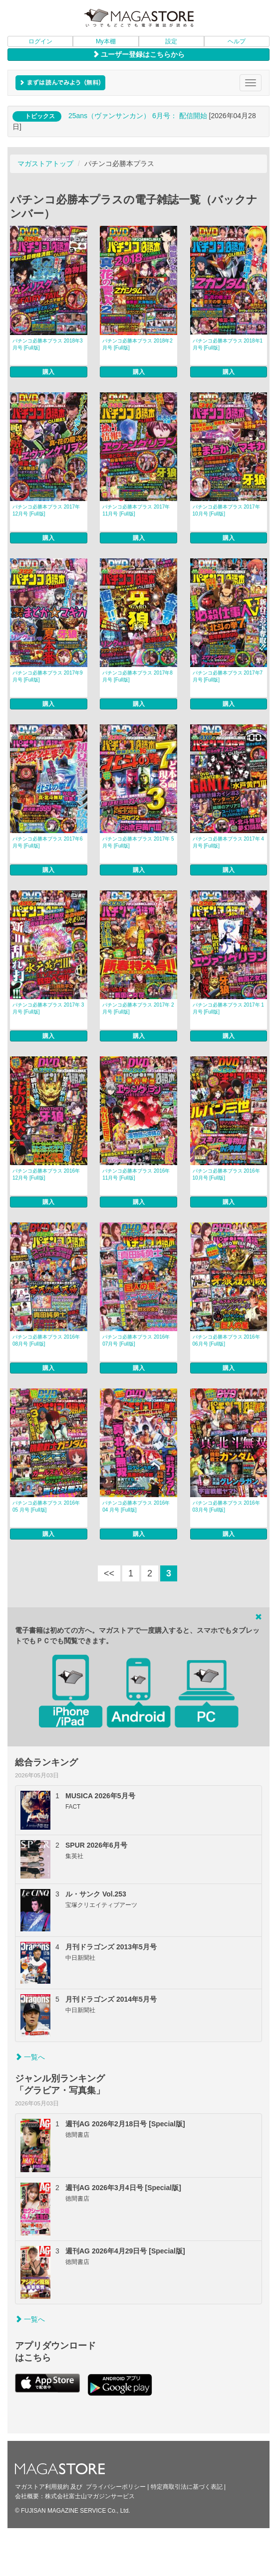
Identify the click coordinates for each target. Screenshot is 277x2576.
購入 (48, 371)
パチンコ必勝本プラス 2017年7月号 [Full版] (228, 676)
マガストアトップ (45, 164)
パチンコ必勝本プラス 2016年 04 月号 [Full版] (136, 1397)
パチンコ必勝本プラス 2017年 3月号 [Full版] (48, 1008)
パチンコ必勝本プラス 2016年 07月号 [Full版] (136, 1340)
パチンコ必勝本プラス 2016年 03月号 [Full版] (226, 1397)
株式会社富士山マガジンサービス (90, 2387)
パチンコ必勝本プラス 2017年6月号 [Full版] (47, 842)
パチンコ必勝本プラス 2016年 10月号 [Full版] (226, 1174)
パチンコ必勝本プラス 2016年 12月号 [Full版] (46, 1174)
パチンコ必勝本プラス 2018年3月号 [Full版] (47, 344)
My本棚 (106, 41)
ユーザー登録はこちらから (138, 54)
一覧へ (30, 1948)
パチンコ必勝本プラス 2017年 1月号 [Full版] (228, 1008)
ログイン (40, 41)
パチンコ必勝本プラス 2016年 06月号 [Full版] (226, 1340)
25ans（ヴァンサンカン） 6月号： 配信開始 (137, 116)
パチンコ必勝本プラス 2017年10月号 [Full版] (226, 510)
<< (109, 1465)
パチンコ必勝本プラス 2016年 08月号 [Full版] (46, 1340)
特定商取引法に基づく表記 (187, 2378)
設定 (171, 41)
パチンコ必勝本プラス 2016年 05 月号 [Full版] (46, 1397)
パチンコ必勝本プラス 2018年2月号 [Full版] (137, 344)
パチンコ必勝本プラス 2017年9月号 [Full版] (47, 676)
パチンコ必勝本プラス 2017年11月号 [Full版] (136, 510)
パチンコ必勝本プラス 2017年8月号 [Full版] (137, 676)
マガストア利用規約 (42, 2378)
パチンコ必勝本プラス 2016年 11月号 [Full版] (136, 1174)
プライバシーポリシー (116, 2378)
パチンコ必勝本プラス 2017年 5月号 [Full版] (138, 842)
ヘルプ (237, 41)
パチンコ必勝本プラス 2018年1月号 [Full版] (228, 344)
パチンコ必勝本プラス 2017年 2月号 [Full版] (138, 1008)
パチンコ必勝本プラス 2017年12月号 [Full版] (46, 510)
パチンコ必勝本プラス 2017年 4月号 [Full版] (228, 842)
